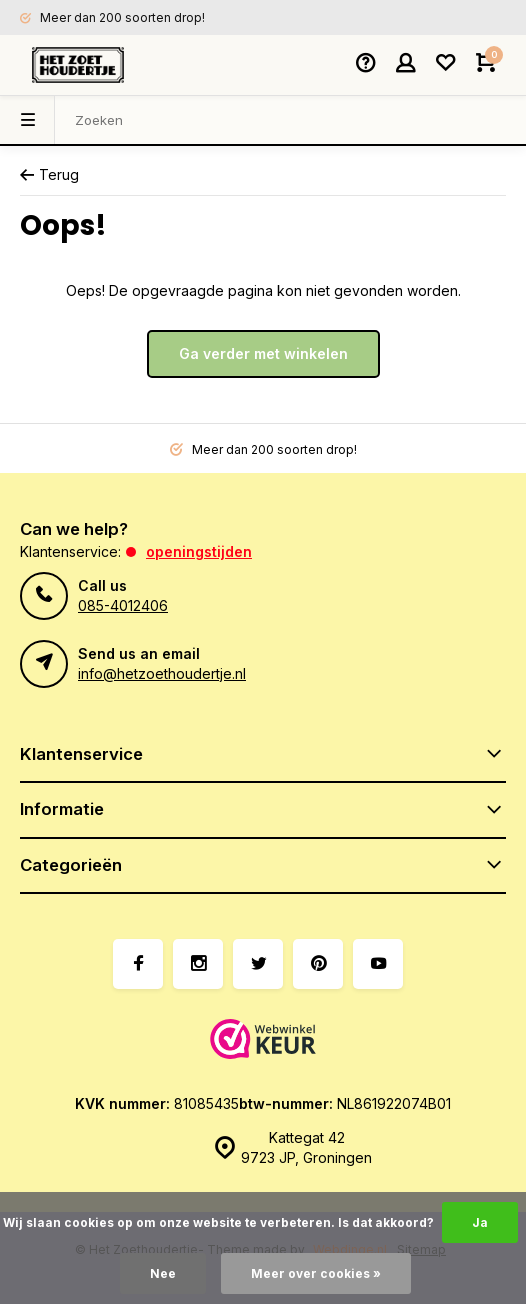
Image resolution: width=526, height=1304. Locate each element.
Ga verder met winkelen (263, 353)
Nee (163, 1273)
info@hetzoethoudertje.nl (162, 673)
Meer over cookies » (316, 1273)
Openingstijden (199, 551)
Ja (480, 1222)
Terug (49, 174)
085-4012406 (123, 605)
